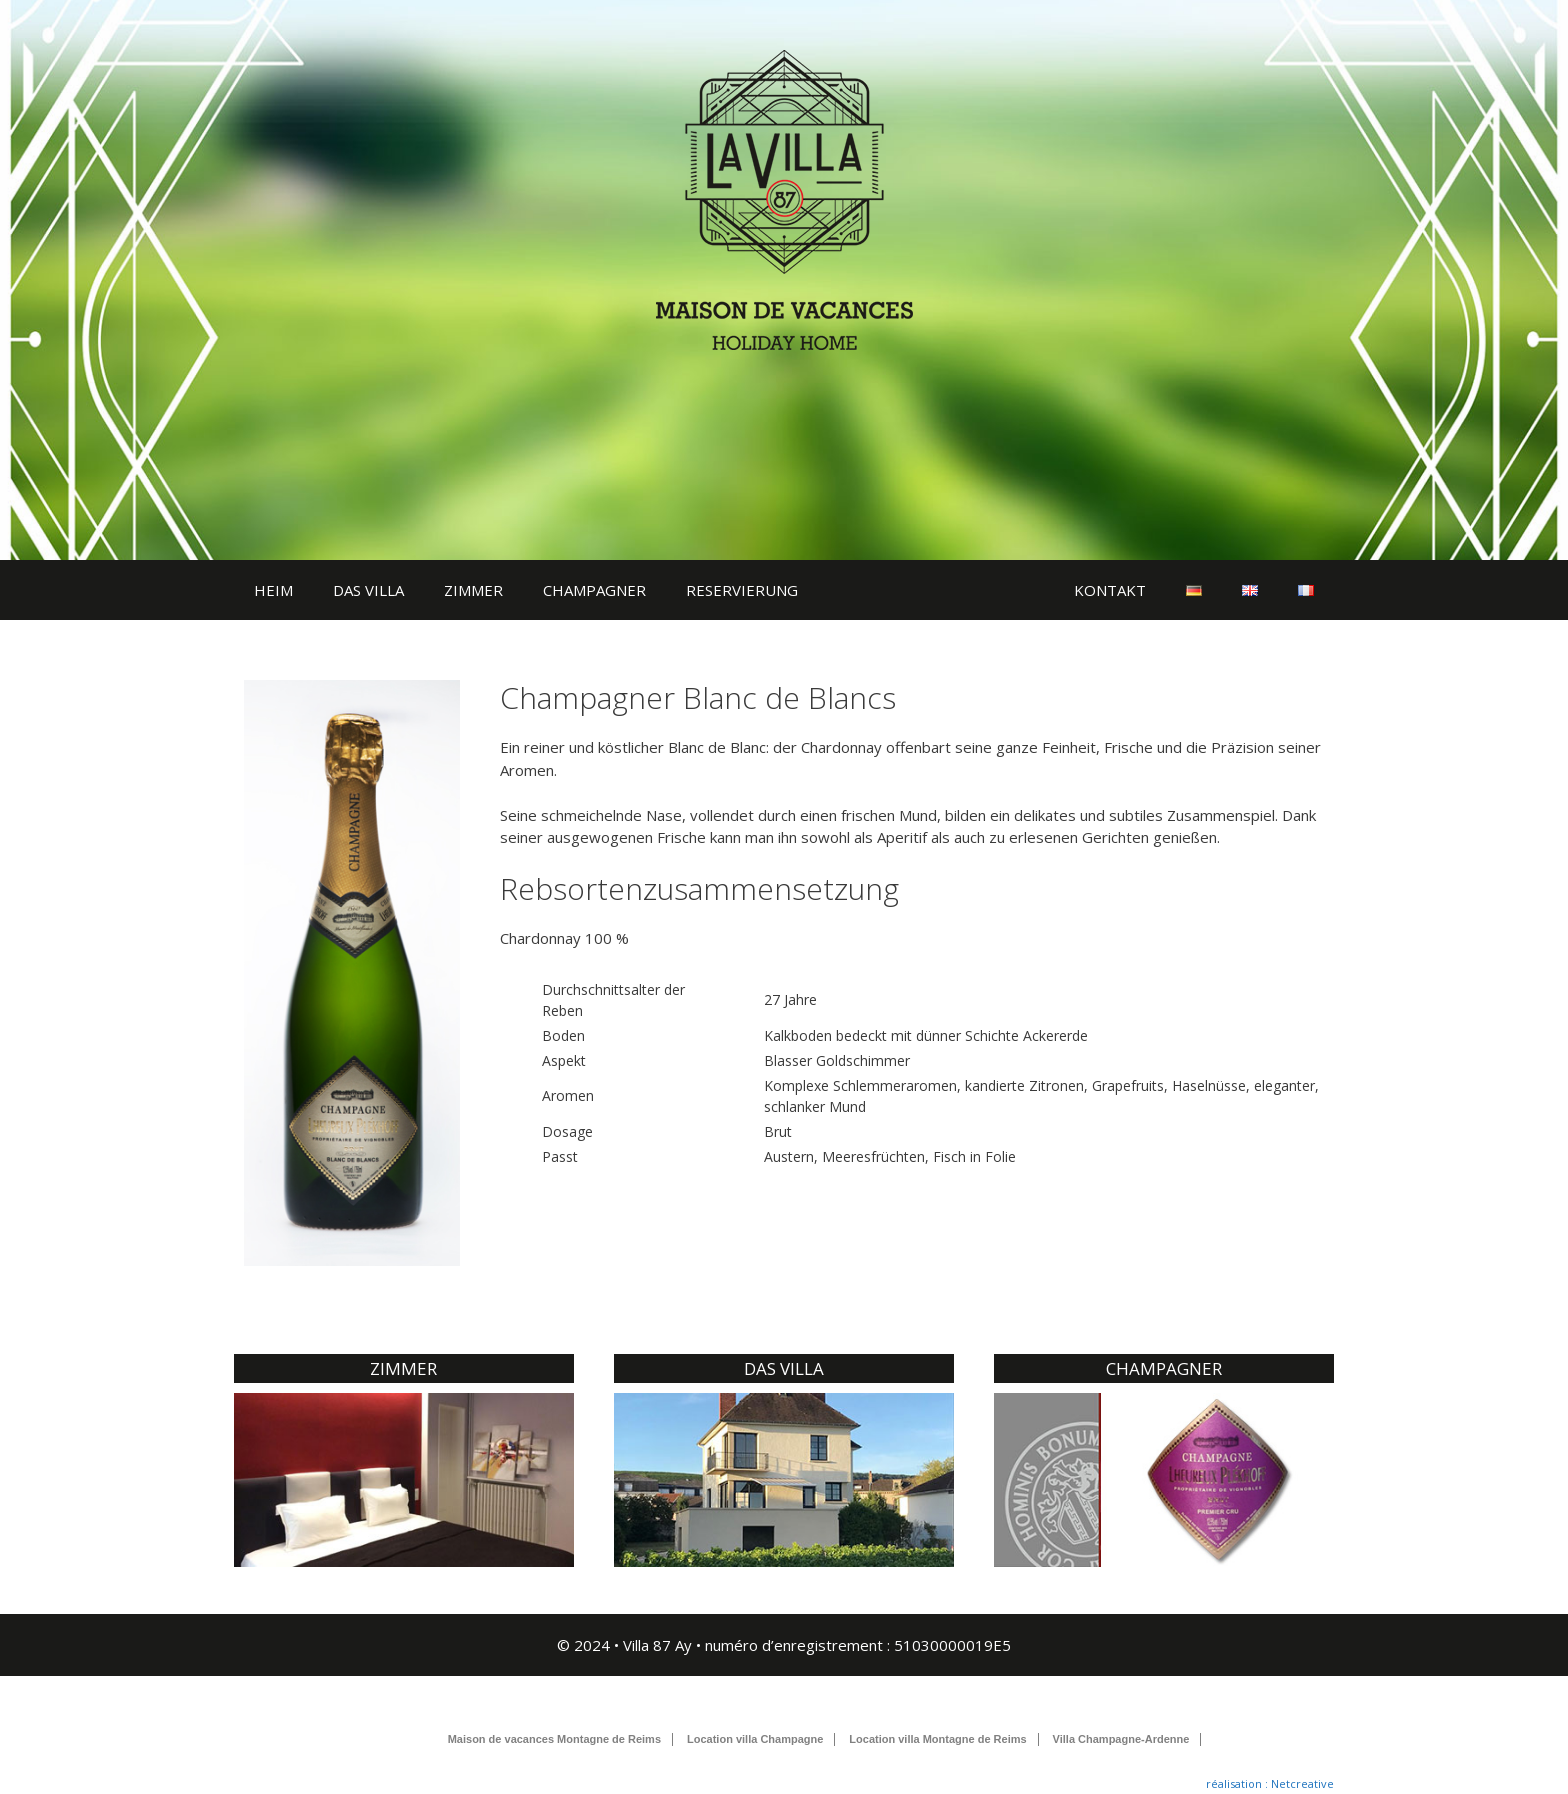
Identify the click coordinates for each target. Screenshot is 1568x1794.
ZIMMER (473, 590)
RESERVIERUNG (742, 590)
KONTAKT (1110, 590)
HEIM (273, 590)
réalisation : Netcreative (1270, 1783)
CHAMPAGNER (594, 590)
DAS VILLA (368, 590)
